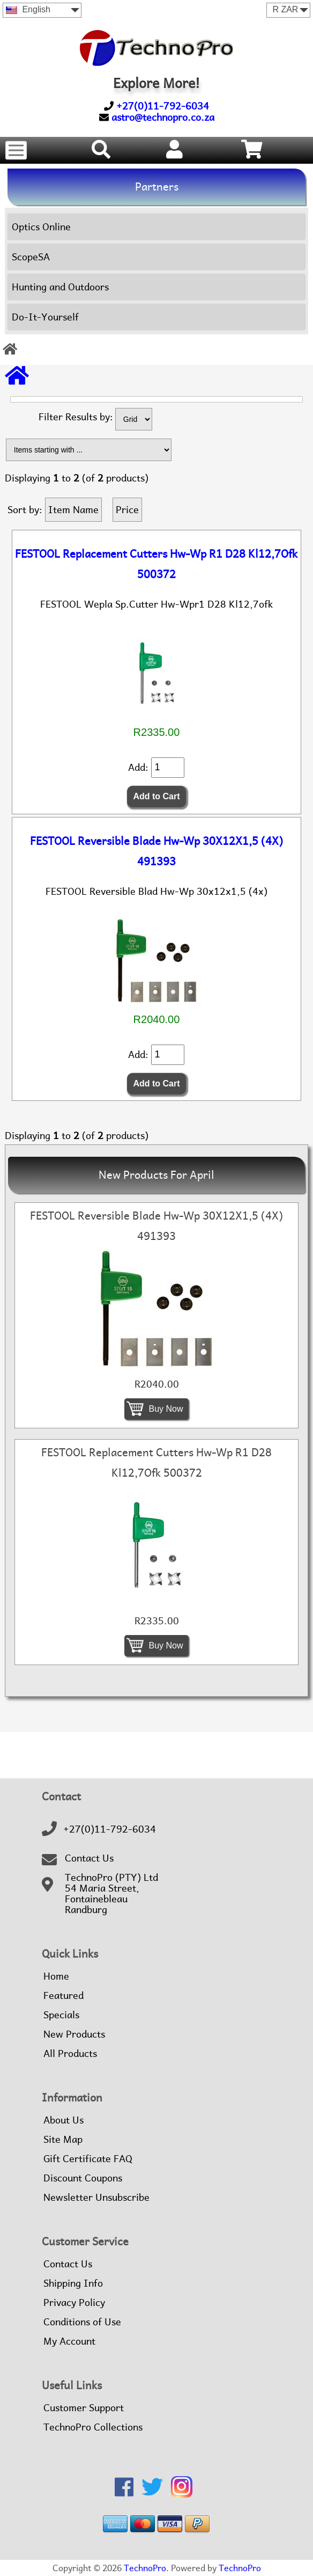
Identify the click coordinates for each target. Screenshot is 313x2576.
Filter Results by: (76, 417)
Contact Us (89, 1858)
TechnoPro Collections (93, 2427)
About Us (63, 2120)
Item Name (73, 510)
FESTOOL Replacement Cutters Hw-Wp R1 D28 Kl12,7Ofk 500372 (156, 564)
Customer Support (83, 2408)
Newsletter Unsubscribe (96, 2198)
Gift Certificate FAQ (87, 2159)
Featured (63, 1996)
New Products (74, 2034)
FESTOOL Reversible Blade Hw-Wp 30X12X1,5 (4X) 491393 (156, 851)
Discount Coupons (82, 2178)
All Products (70, 2054)
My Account (69, 2341)
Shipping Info (73, 2283)
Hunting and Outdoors (60, 287)
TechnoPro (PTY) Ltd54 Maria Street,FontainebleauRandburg (111, 1894)
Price (127, 510)
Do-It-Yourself (45, 317)
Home (56, 1976)
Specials (61, 2015)
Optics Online (41, 227)
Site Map (63, 2140)
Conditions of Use (82, 2322)
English (28, 9)
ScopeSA (31, 257)
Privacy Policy (74, 2303)
